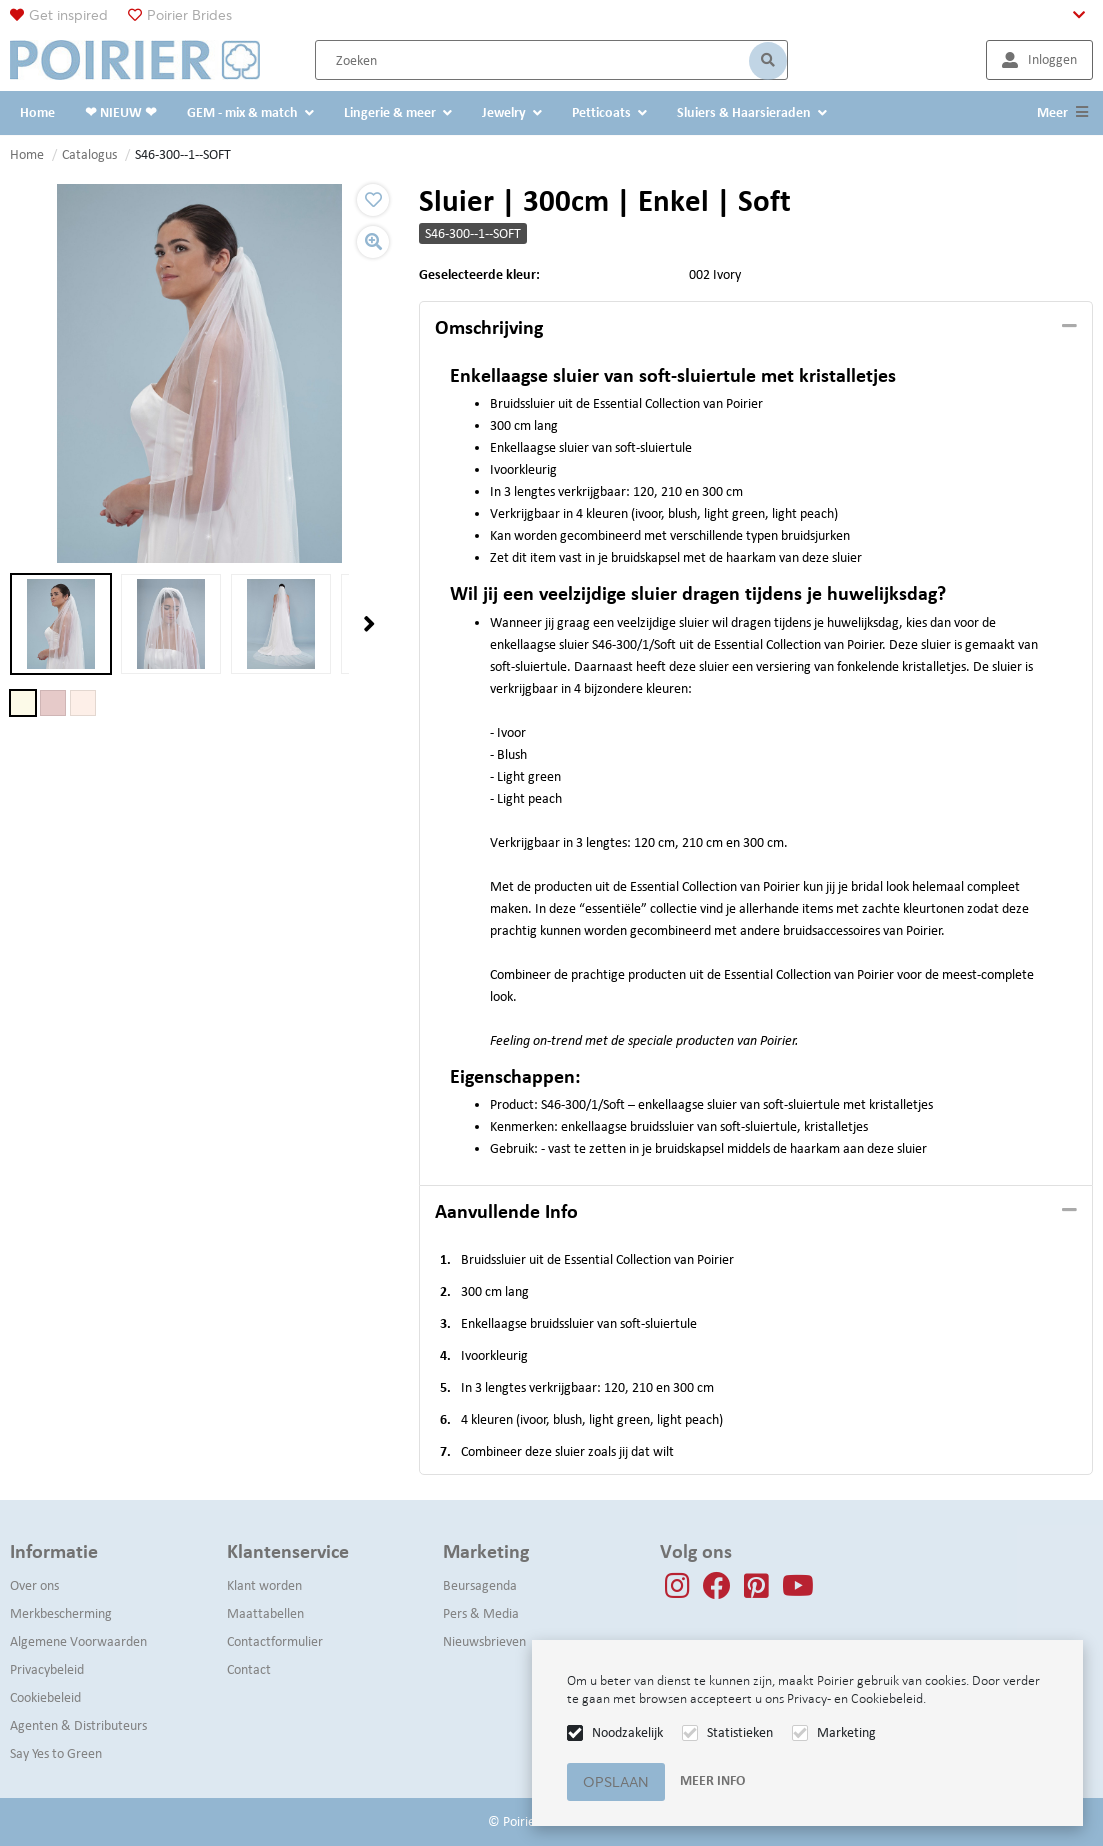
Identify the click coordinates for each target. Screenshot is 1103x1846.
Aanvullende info (506, 1211)
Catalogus (89, 154)
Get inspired (68, 15)
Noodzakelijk (627, 1732)
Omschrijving (489, 327)
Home (27, 154)
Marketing (846, 1732)
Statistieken (740, 1732)
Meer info (712, 1780)
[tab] (756, 328)
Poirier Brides (189, 15)
